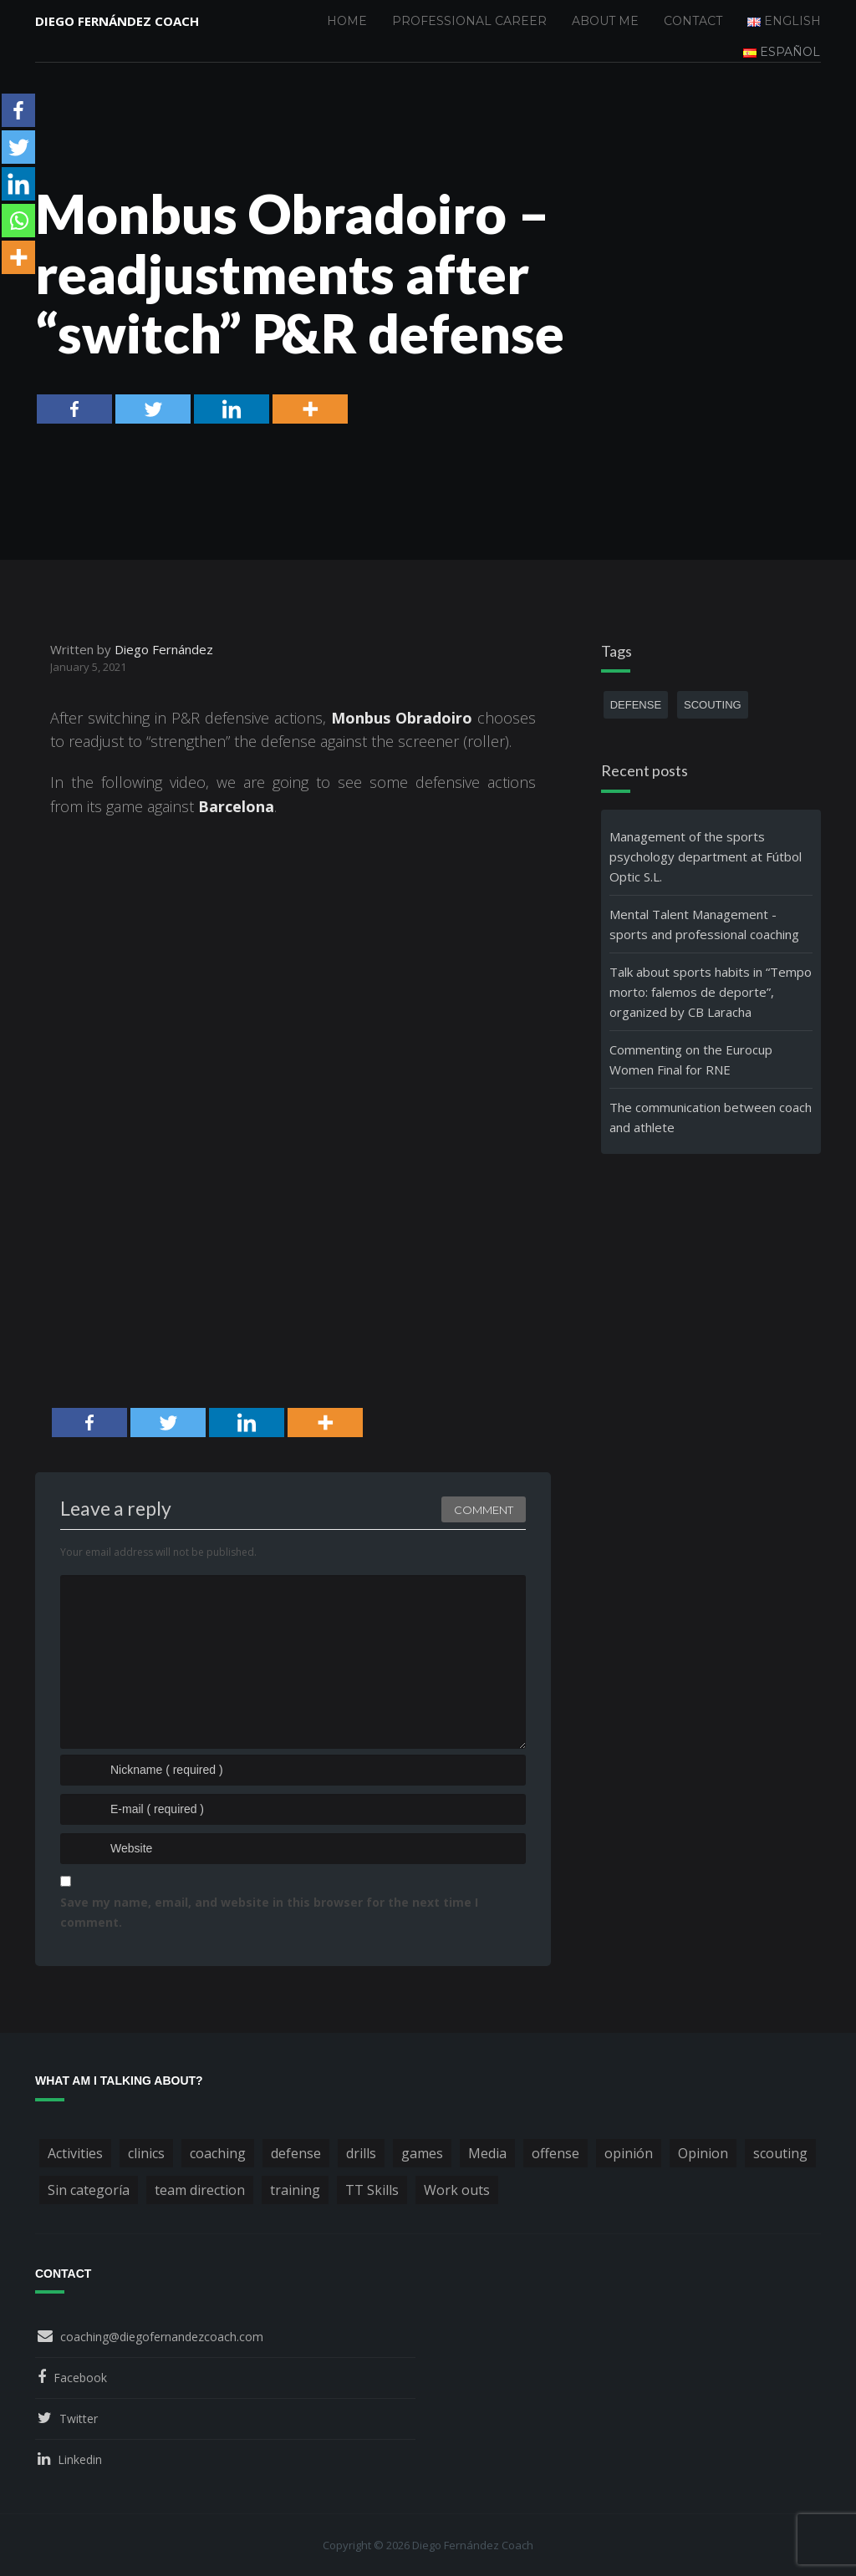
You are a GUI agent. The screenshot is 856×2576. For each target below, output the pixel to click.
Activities (75, 2153)
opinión (628, 2153)
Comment (483, 1510)
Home (347, 20)
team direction (200, 2190)
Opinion (703, 2153)
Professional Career (469, 20)
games (422, 2153)
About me (605, 20)
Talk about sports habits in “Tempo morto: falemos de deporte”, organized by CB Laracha (710, 991)
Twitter (78, 2418)
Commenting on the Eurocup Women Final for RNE (690, 1059)
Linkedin (80, 2459)
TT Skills (372, 2190)
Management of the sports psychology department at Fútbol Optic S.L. (705, 856)
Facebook (80, 2377)
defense (635, 705)
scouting (712, 705)
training (295, 2190)
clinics (146, 2153)
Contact (693, 20)
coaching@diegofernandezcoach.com (161, 2337)
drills (361, 2153)
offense (555, 2153)
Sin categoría (89, 2190)
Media (487, 2153)
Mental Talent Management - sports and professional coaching (704, 924)
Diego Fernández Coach (117, 21)
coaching (218, 2153)
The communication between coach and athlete (710, 1117)
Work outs (457, 2190)
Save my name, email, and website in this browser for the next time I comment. (269, 1912)
